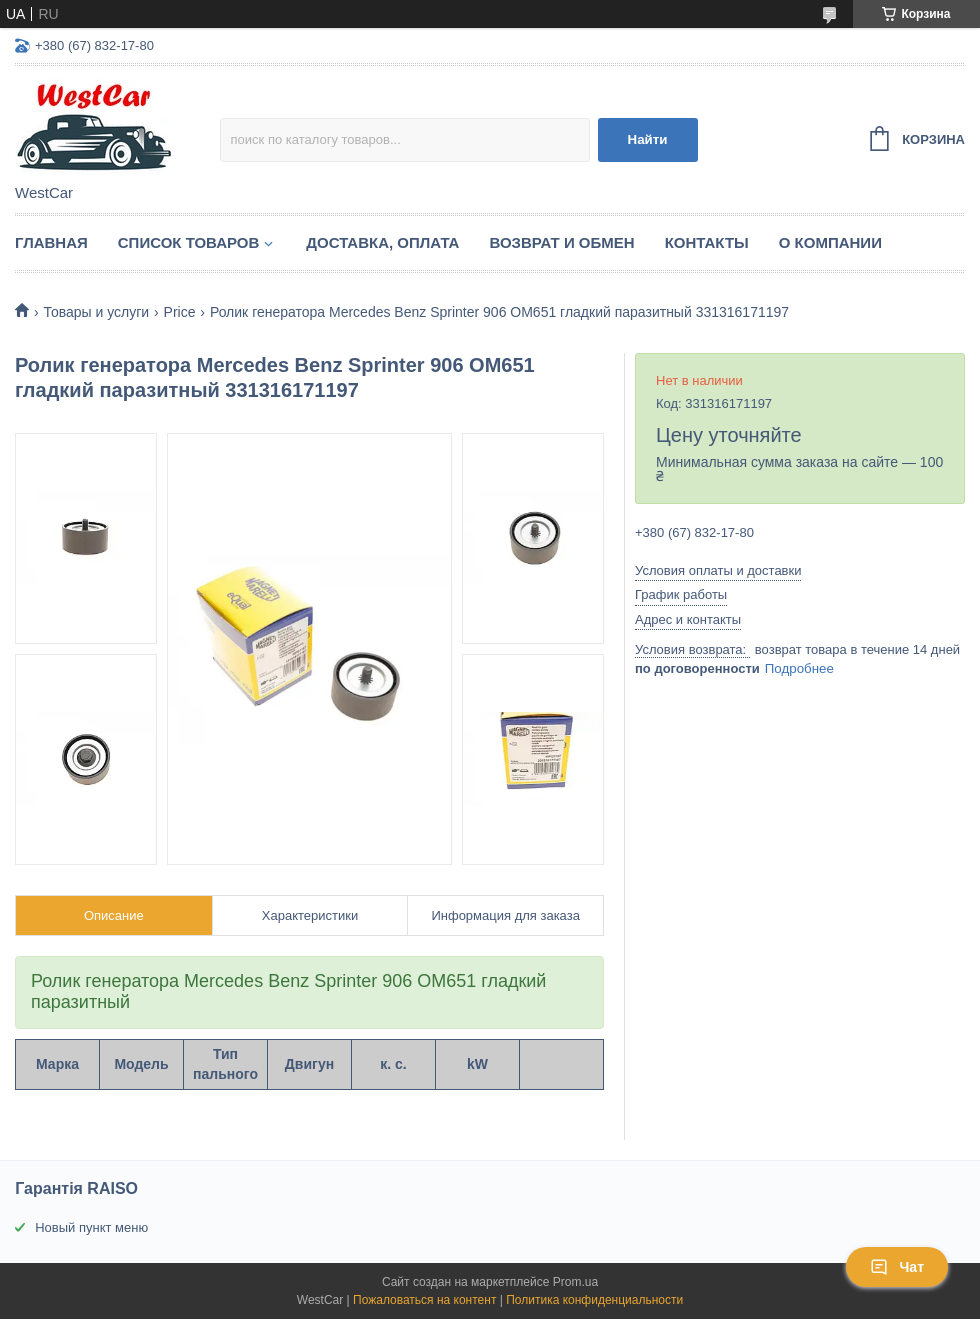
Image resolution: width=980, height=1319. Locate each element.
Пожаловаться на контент (424, 1300)
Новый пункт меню (91, 1227)
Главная (51, 242)
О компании (830, 242)
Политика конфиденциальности (594, 1300)
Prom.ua (575, 1282)
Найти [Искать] (648, 139)
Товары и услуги (96, 312)
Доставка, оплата (382, 242)
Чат (897, 1267)
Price (180, 312)
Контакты (707, 242)
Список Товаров (189, 242)
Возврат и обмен (561, 242)
